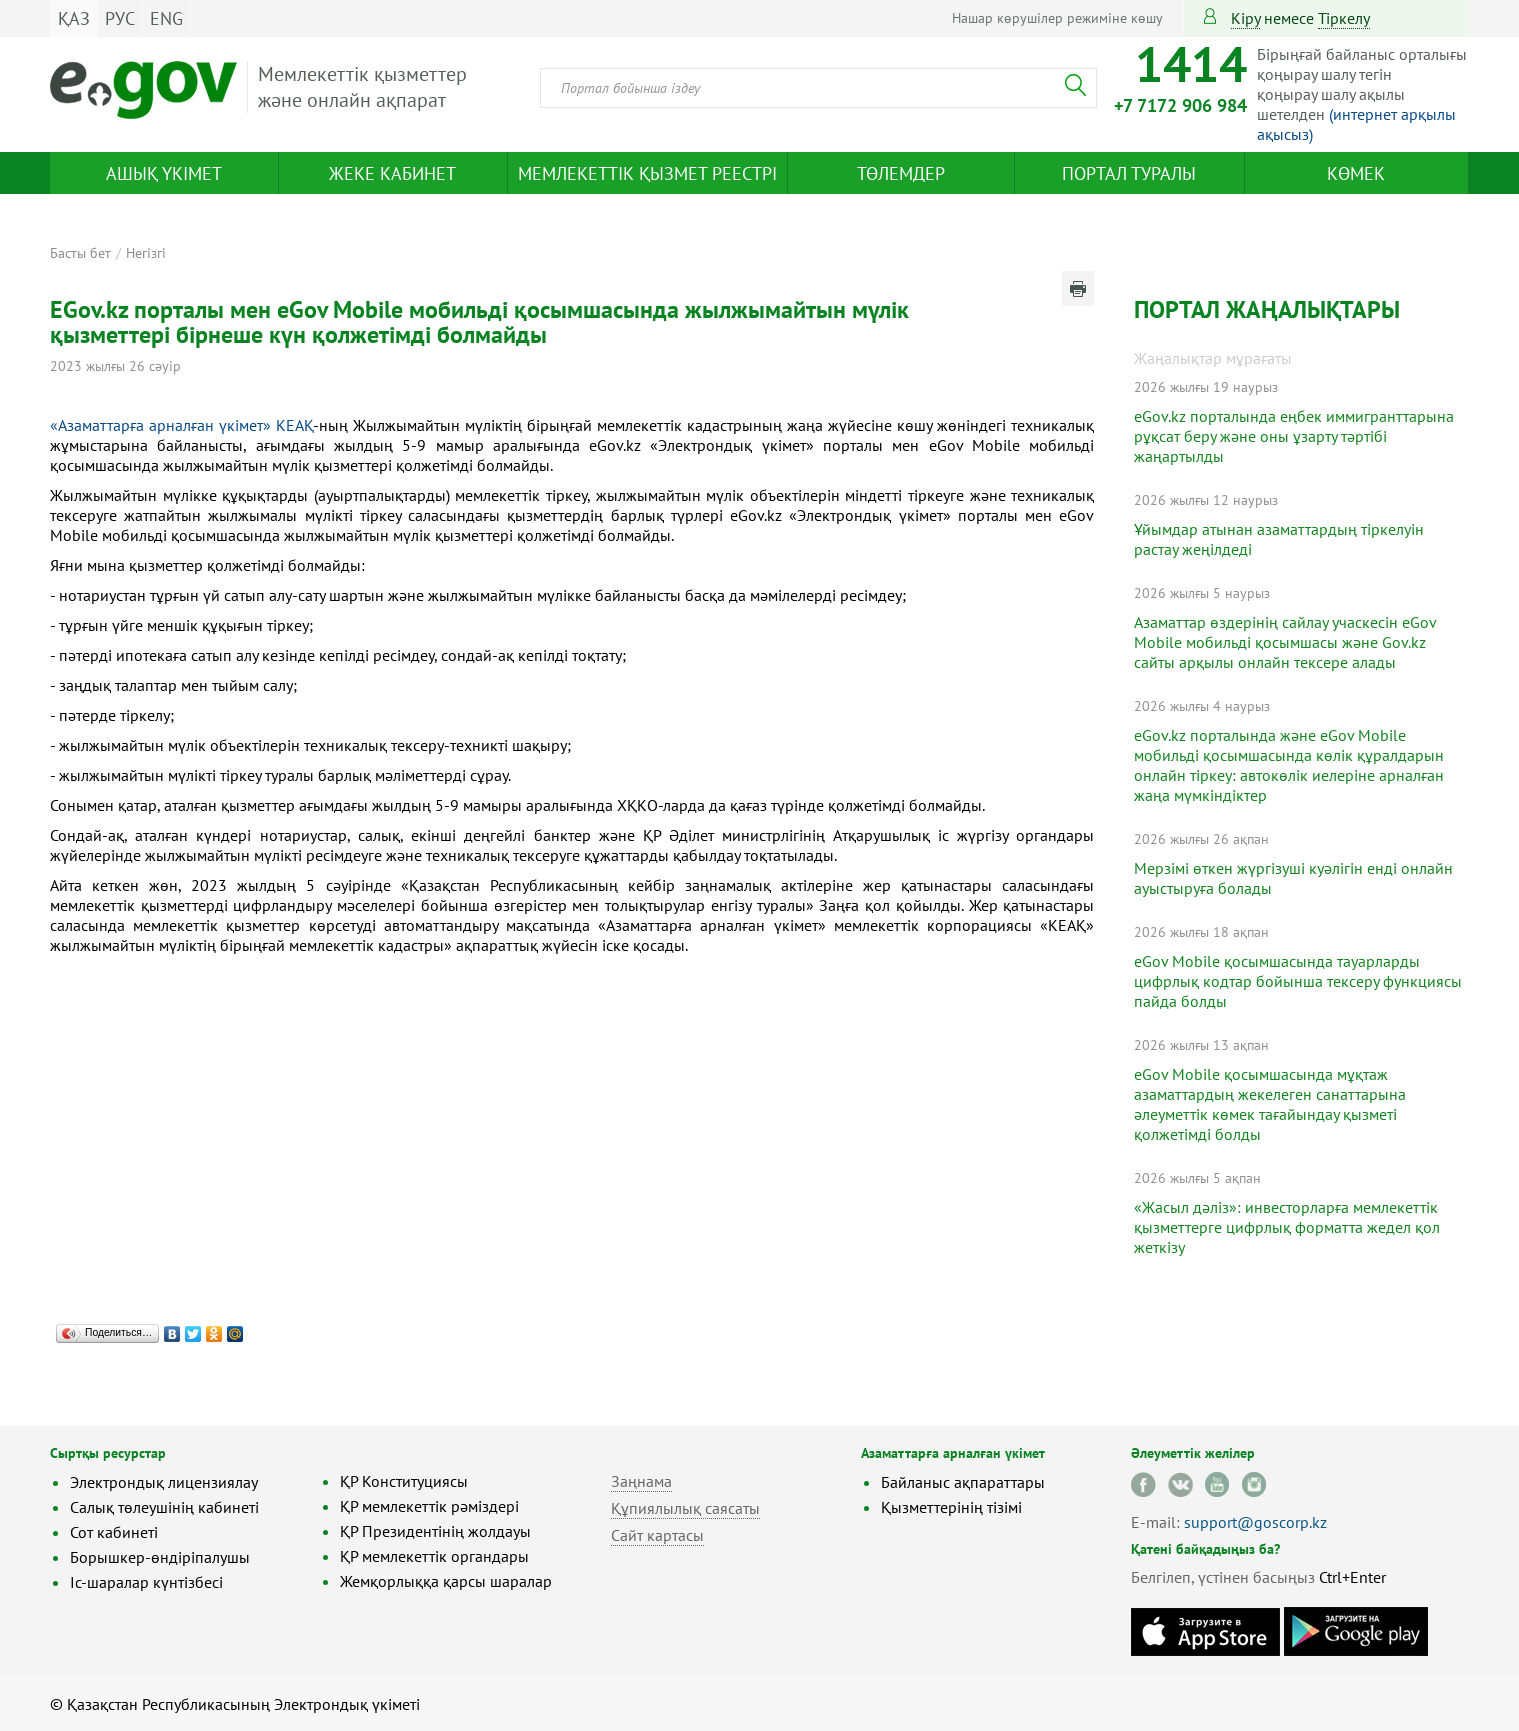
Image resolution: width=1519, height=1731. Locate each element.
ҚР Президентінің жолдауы (435, 1531)
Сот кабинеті (114, 1532)
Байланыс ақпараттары (963, 1482)
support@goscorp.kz (1255, 1522)
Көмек (1356, 173)
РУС (120, 18)
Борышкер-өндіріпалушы (160, 1557)
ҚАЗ (74, 18)
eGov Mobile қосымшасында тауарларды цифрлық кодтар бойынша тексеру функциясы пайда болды (1298, 981)
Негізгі (146, 253)
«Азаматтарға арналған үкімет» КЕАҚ (181, 425)
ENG (166, 18)
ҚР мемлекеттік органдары (434, 1556)
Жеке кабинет (392, 173)
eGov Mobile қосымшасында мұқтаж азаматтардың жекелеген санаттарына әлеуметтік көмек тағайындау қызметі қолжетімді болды (1270, 1104)
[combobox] (818, 88)
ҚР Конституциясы (404, 1481)
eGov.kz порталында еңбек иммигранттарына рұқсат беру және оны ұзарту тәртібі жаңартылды (1294, 436)
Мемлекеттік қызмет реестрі (647, 173)
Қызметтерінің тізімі (951, 1507)
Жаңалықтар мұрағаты (1213, 358)
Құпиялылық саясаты (685, 1508)
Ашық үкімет (164, 173)
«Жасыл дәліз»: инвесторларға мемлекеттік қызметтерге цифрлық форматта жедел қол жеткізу (1287, 1227)
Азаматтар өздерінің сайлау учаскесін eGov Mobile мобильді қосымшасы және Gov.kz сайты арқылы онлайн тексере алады (1285, 642)
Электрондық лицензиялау (164, 1482)
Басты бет (80, 253)
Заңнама (641, 1481)
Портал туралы (1129, 173)
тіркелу (1344, 18)
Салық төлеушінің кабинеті (164, 1507)
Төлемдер (901, 173)
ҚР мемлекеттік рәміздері (429, 1506)
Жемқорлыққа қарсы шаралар (446, 1581)
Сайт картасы (657, 1535)
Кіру (1245, 18)
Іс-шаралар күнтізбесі (146, 1582)
